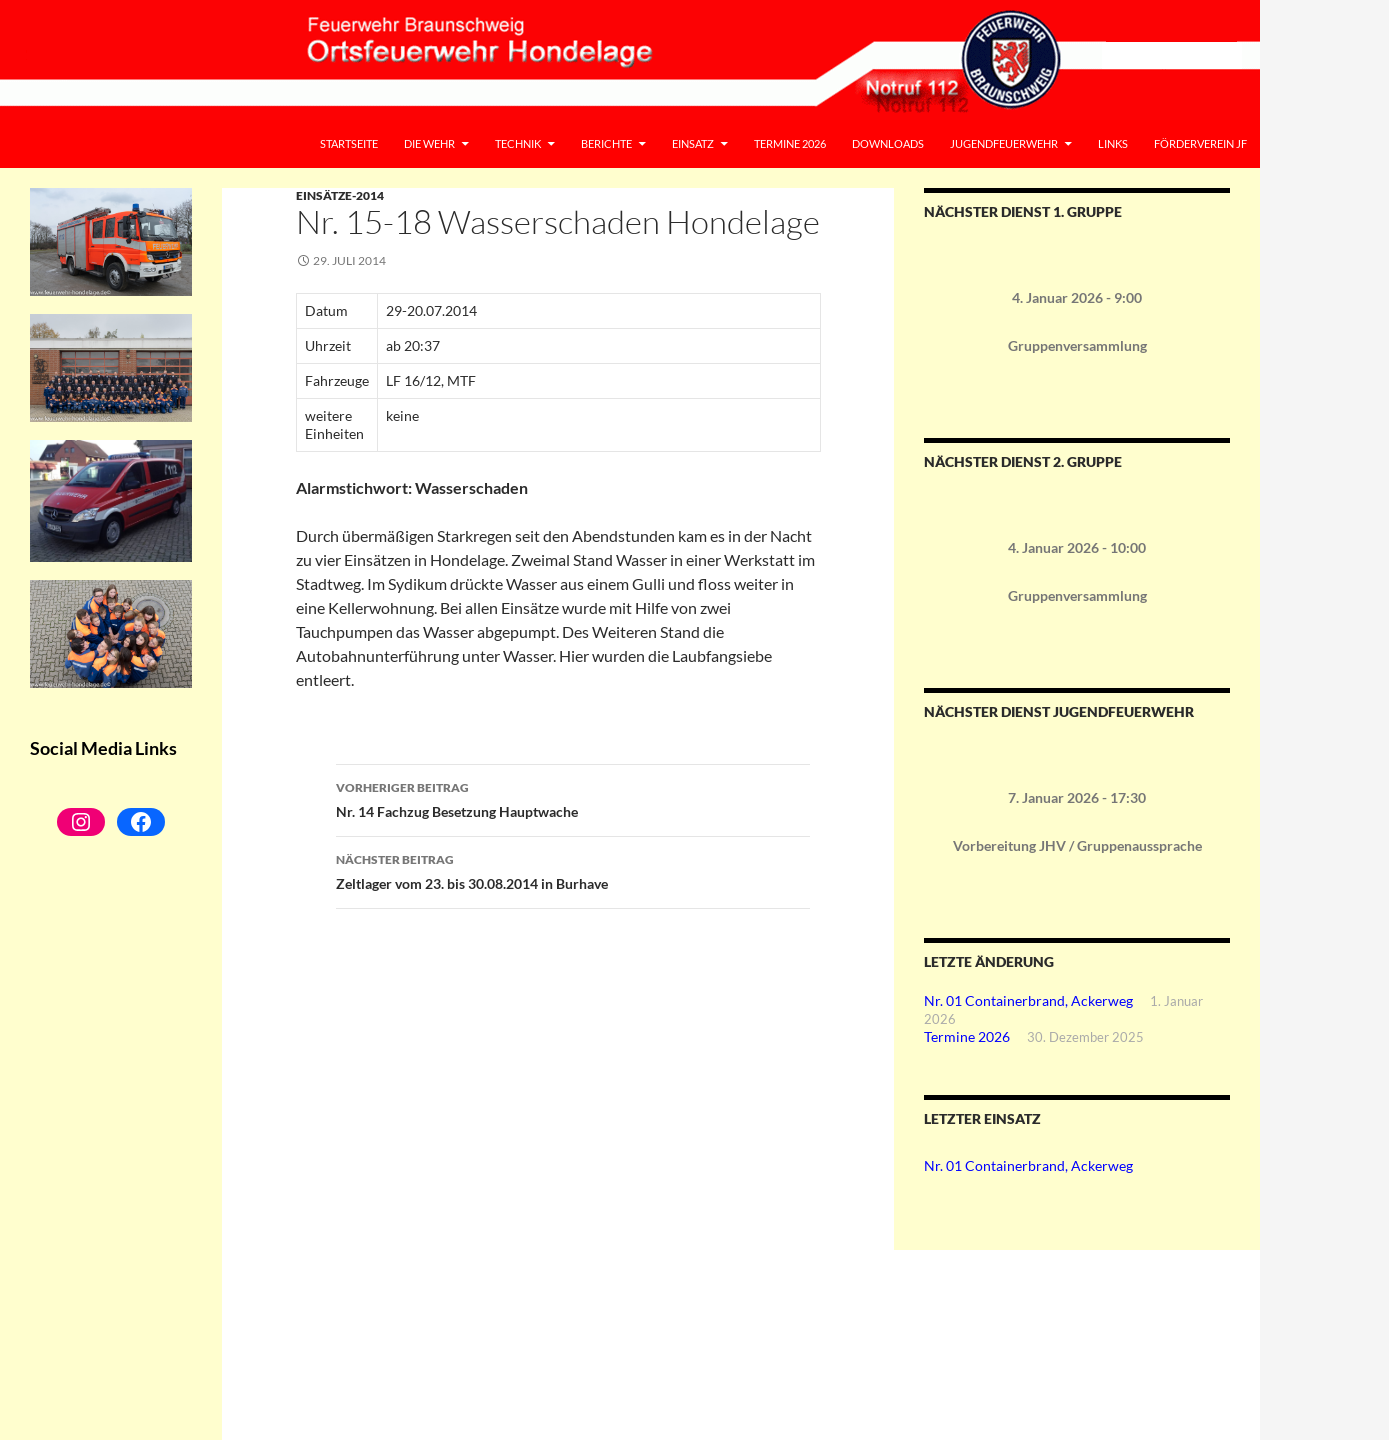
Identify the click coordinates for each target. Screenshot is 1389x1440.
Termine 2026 (790, 143)
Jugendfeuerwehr (1004, 143)
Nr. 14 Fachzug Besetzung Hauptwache (573, 798)
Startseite (349, 143)
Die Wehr (429, 143)
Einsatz (693, 143)
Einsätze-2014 (340, 195)
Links (1113, 143)
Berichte (606, 143)
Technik (518, 143)
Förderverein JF (1200, 143)
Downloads (888, 143)
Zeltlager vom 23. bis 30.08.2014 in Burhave (573, 870)
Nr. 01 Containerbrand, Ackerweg (1028, 1000)
